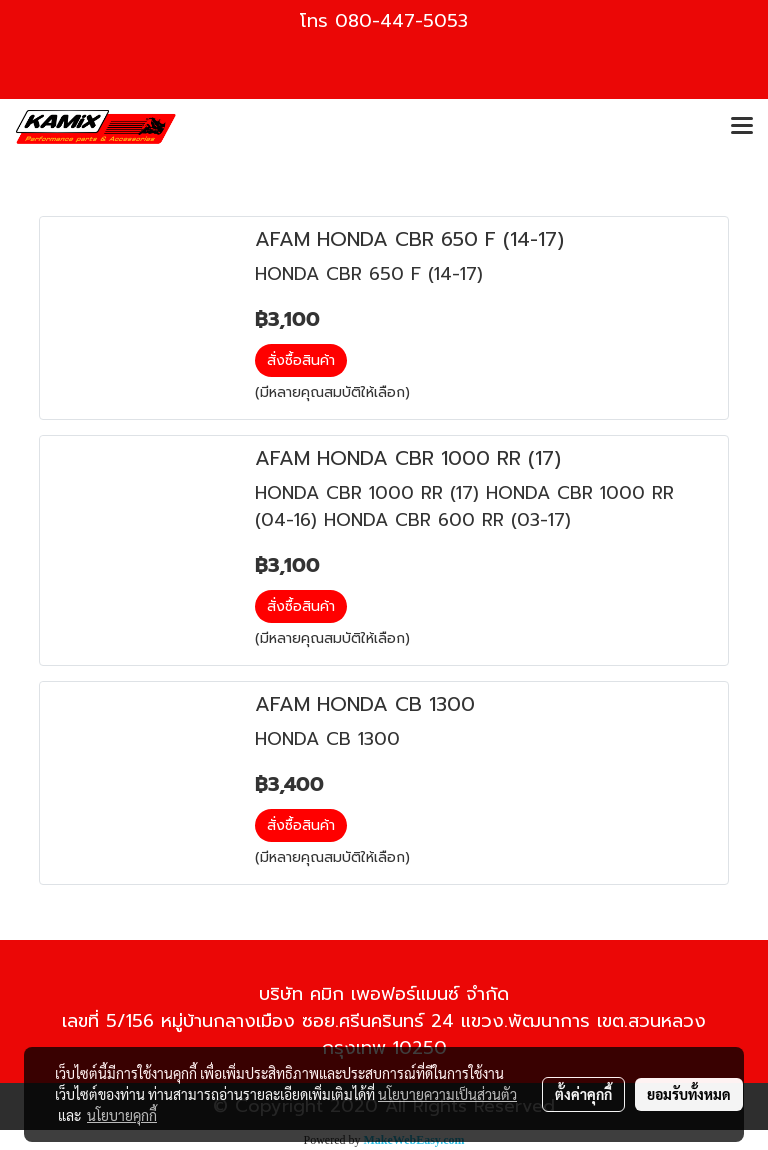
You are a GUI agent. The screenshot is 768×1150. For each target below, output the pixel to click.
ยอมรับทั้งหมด (689, 1094)
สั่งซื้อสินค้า (301, 360)
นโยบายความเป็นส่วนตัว (447, 1094)
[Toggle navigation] (742, 127)
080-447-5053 (401, 21)
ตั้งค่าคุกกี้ (583, 1094)
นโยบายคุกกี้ (122, 1115)
